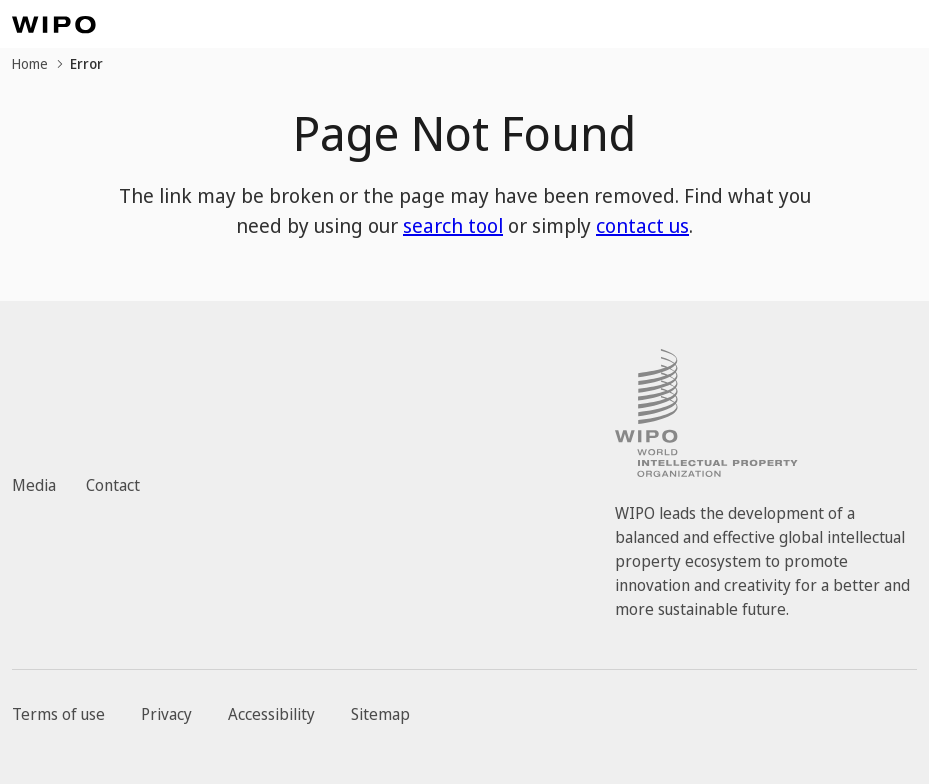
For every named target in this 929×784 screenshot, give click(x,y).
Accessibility (271, 714)
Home (30, 63)
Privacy (166, 714)
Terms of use (58, 714)
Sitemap (380, 714)
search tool (453, 225)
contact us (642, 225)
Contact (113, 485)
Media (34, 485)
